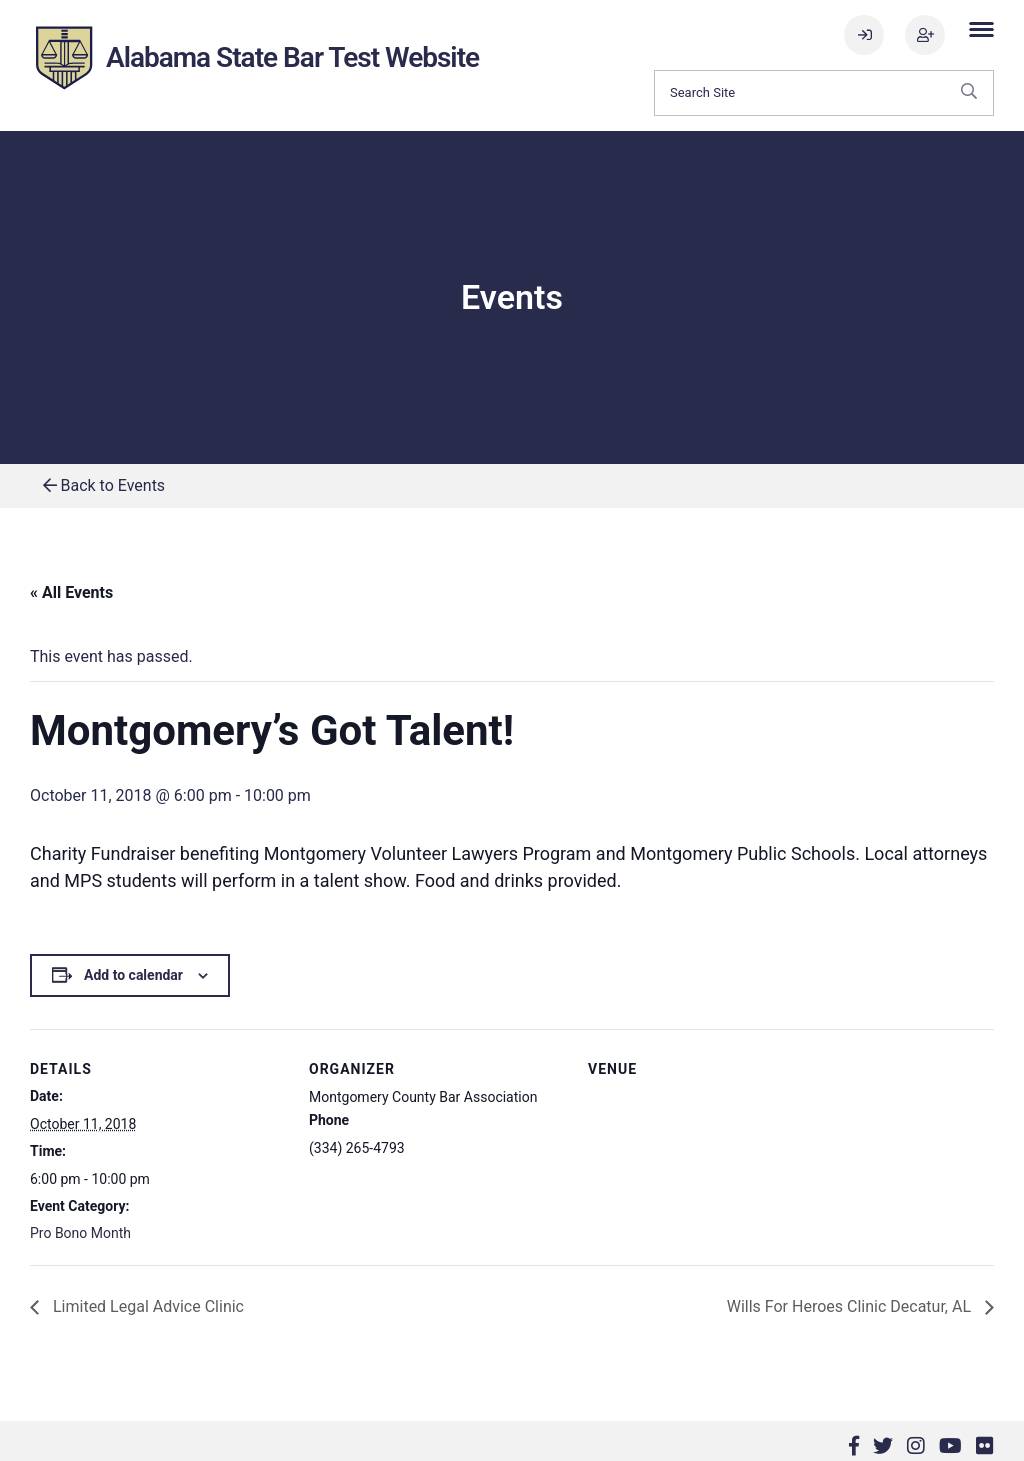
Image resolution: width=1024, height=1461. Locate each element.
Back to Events (104, 485)
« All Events (71, 592)
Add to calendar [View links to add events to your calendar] (133, 975)
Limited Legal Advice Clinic (146, 1306)
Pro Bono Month (80, 1233)
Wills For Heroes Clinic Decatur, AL (851, 1306)
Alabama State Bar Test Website (292, 57)
